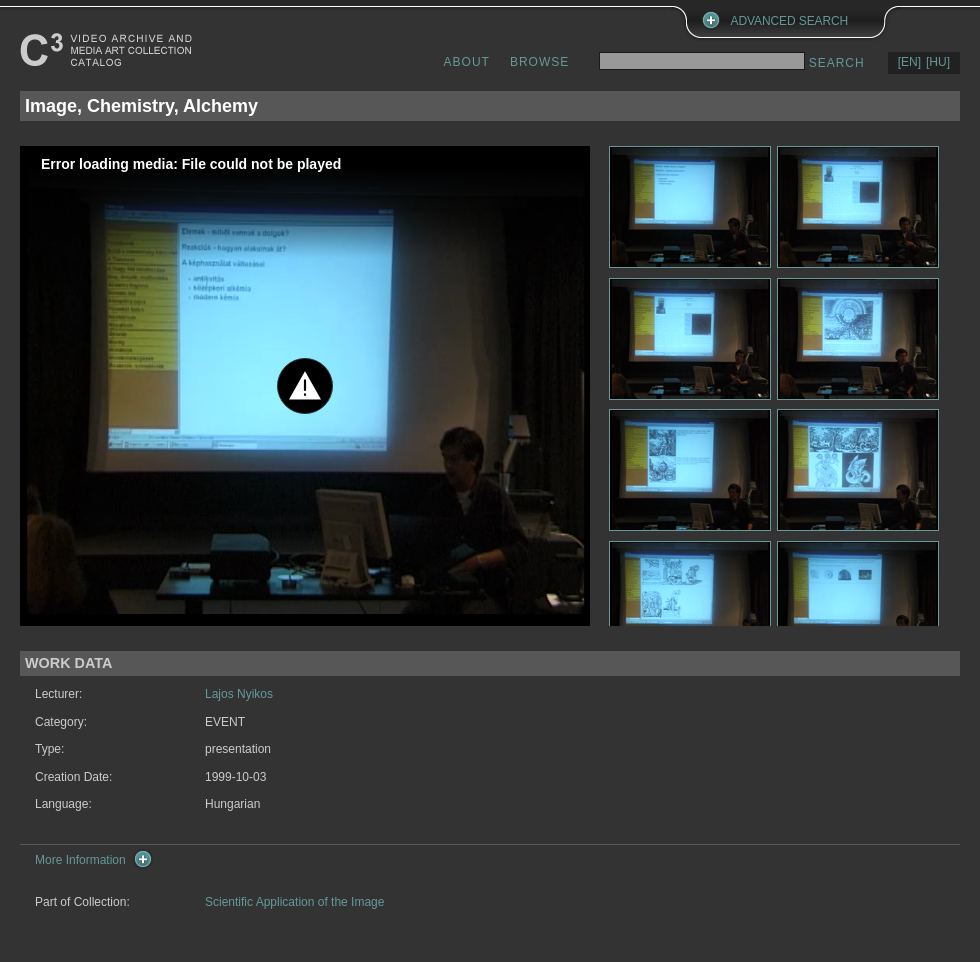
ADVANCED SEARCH (790, 21)
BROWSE (539, 62)
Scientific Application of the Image (294, 902)
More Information (80, 860)
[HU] (938, 62)
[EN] (909, 62)
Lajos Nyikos (239, 694)
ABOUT (467, 62)
